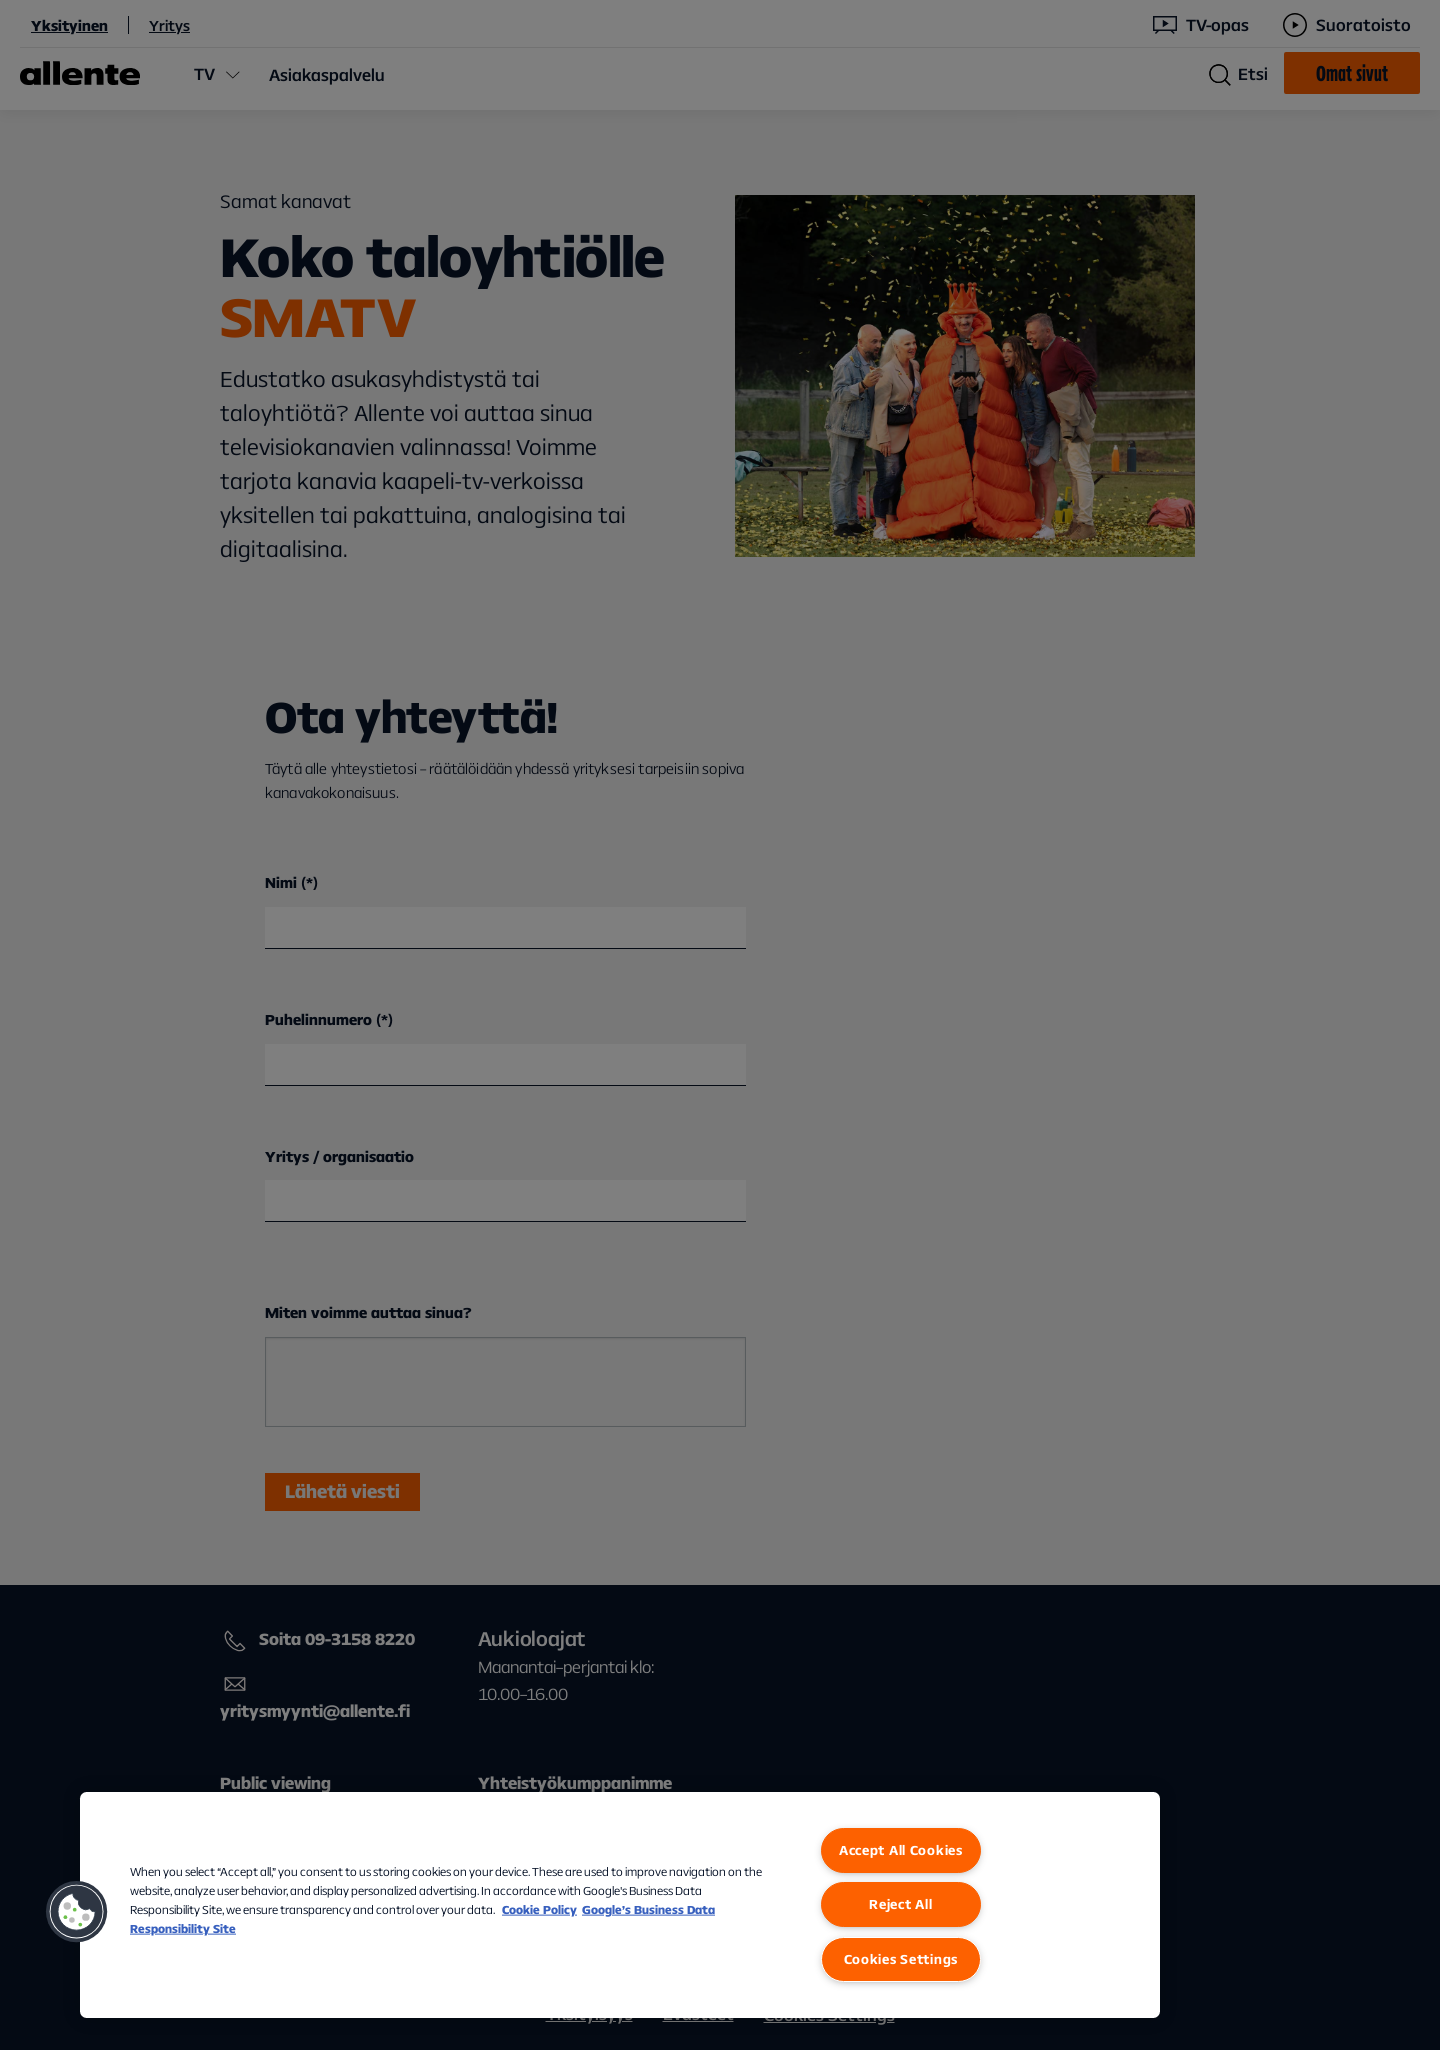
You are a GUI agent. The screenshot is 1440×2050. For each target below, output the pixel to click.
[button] (77, 1912)
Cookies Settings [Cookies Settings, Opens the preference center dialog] (901, 1959)
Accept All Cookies (901, 1850)
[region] (620, 1905)
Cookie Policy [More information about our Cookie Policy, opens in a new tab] (539, 1909)
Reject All (900, 1904)
